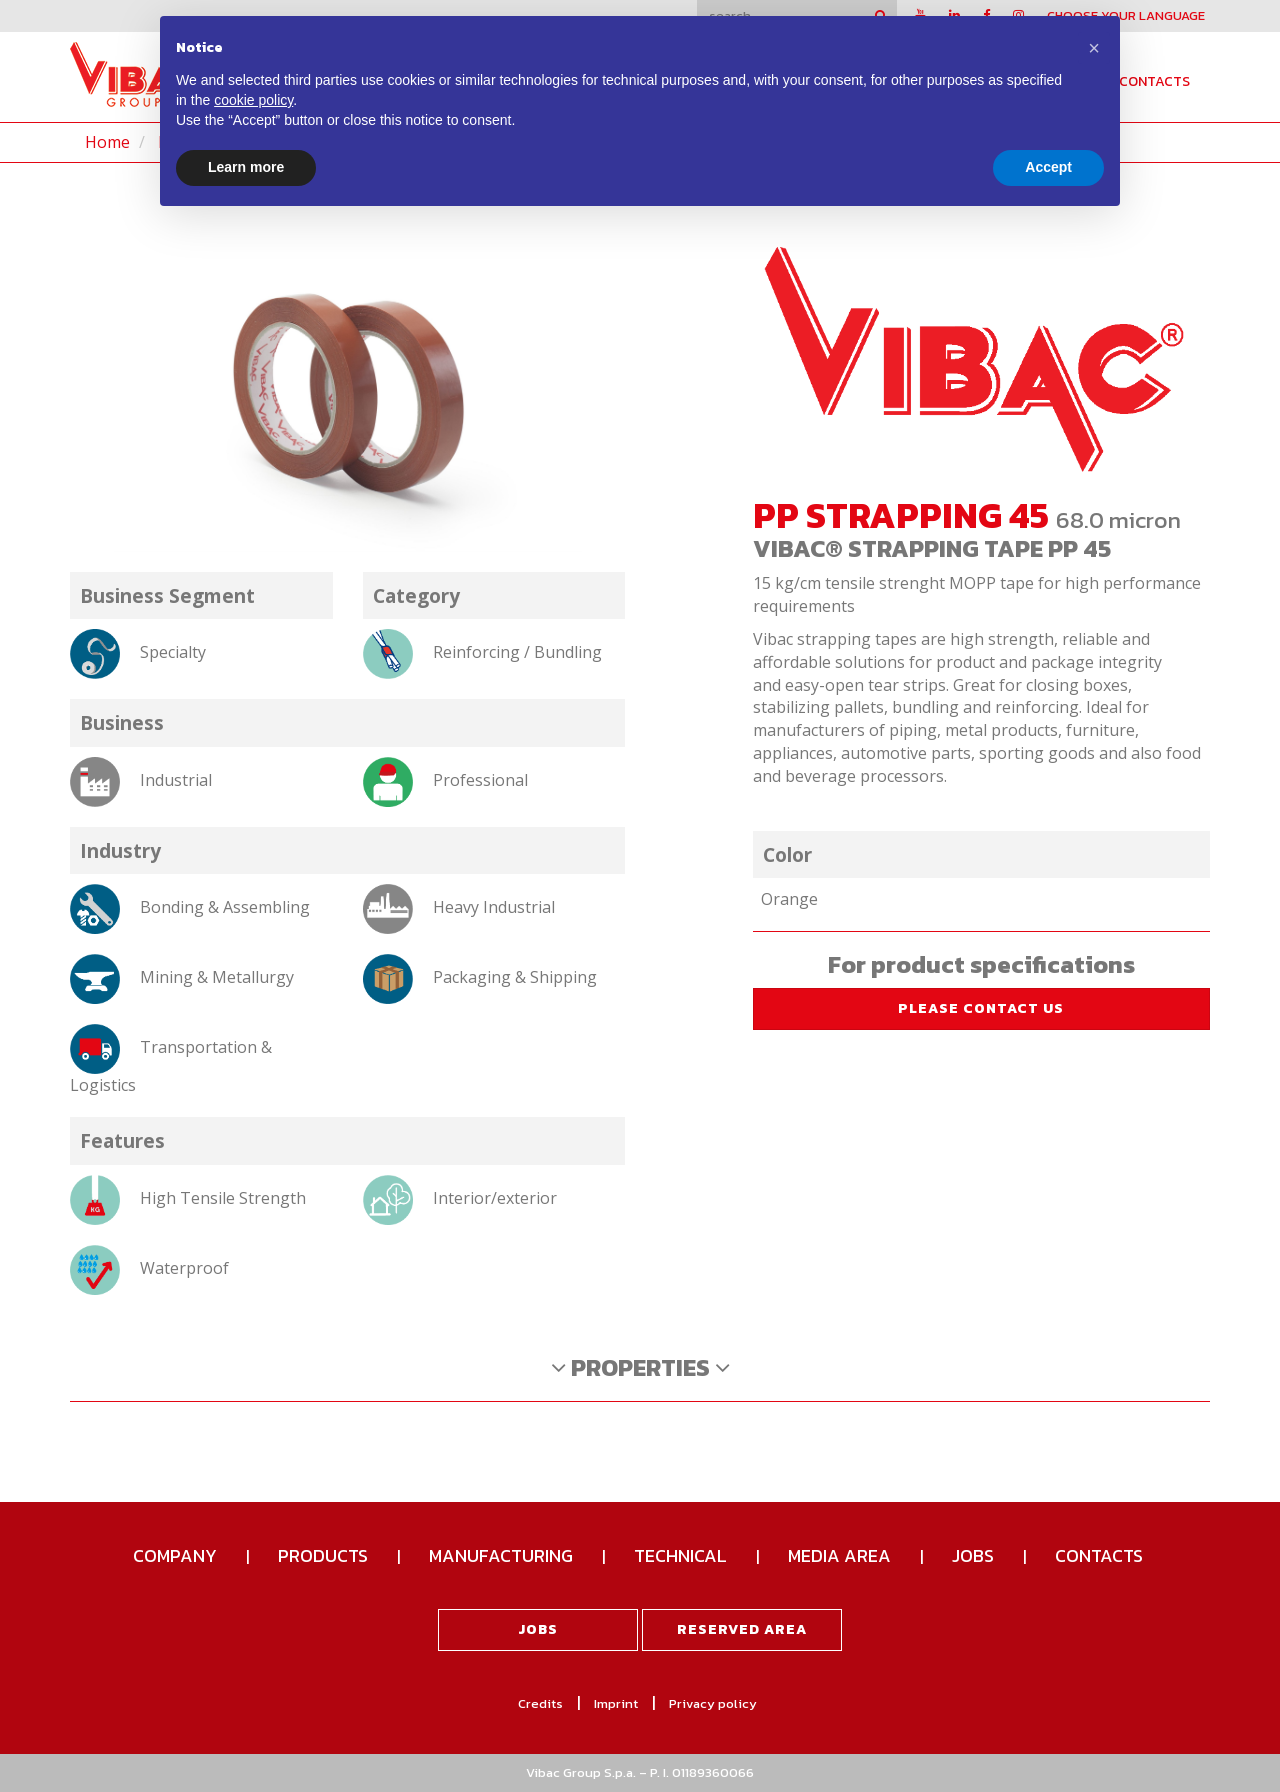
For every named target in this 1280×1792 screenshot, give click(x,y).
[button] (1094, 48)
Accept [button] (1048, 167)
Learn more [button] (246, 167)
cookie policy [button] (253, 100)
